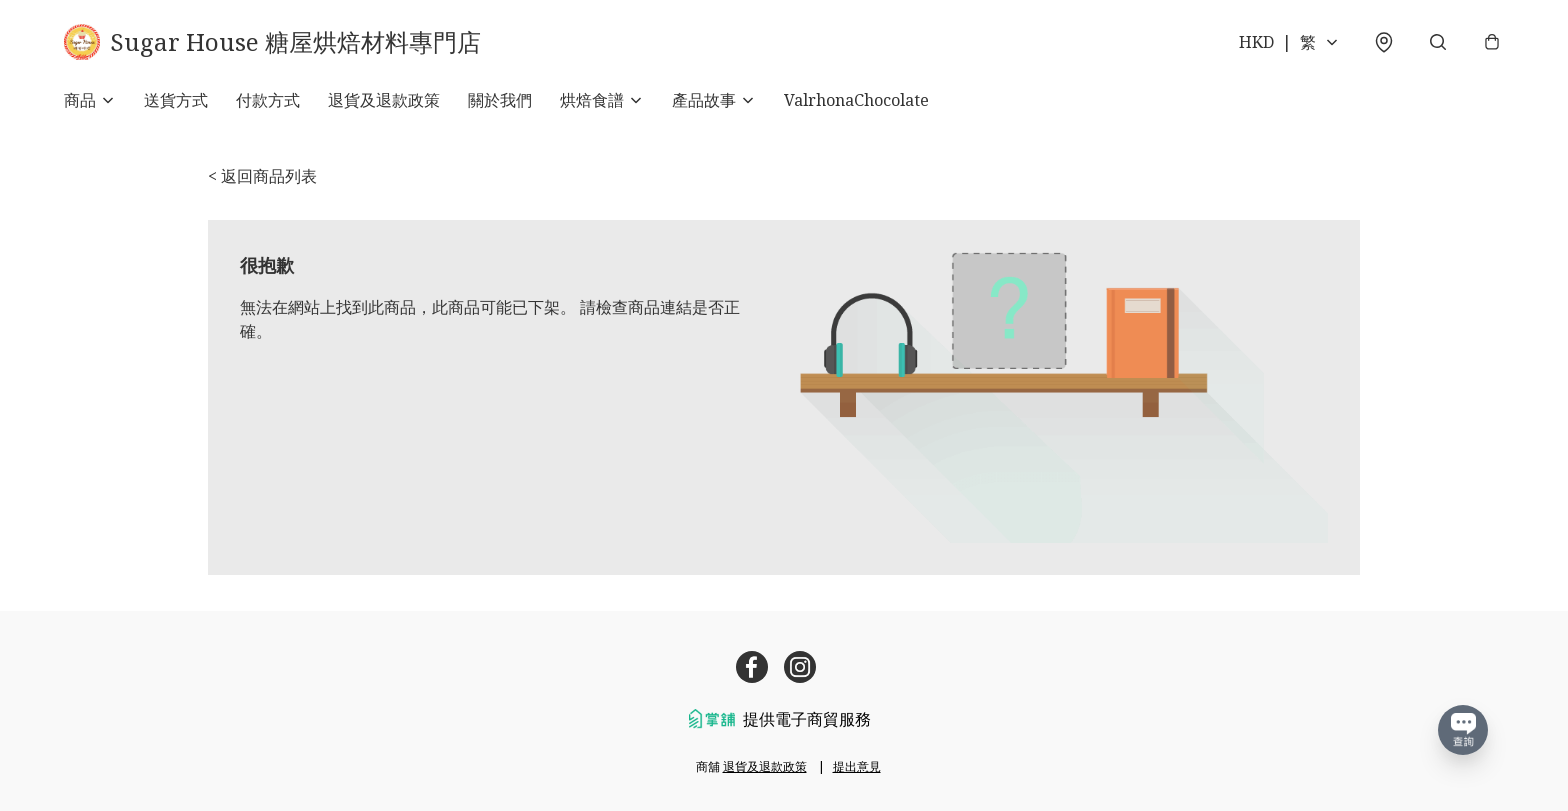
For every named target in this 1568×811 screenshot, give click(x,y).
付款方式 (268, 100)
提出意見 (857, 766)
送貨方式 (176, 100)
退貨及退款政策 (384, 100)
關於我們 (500, 100)
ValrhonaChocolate (856, 100)
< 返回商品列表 (262, 176)
